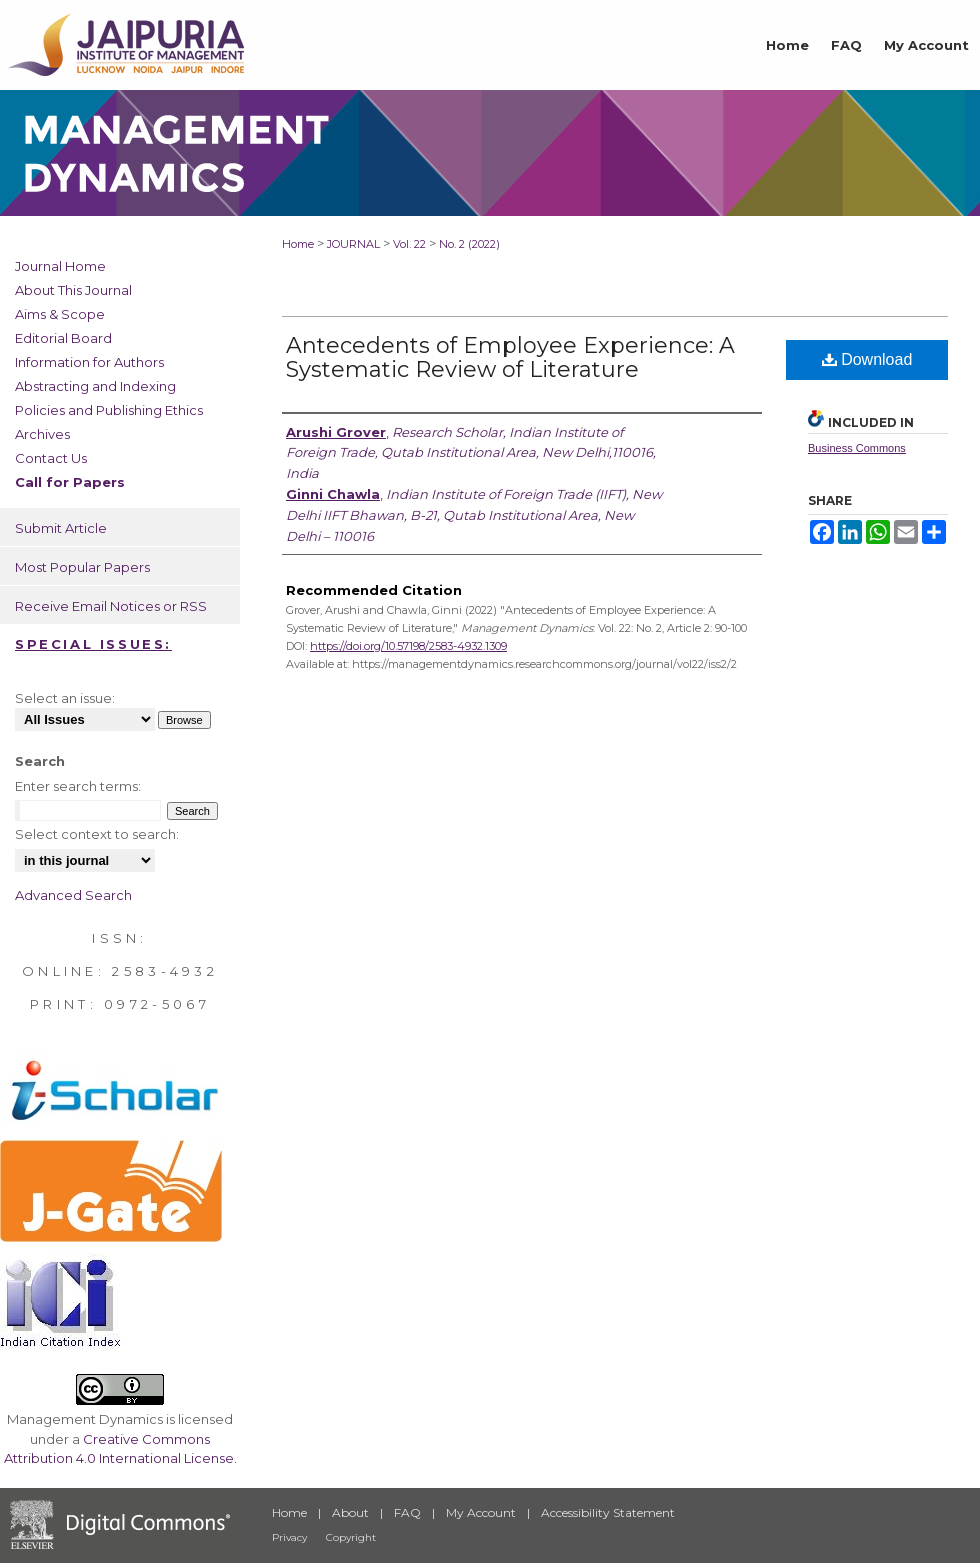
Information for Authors (89, 362)
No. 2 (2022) (469, 244)
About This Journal (73, 290)
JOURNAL (353, 244)
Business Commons (857, 448)
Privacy (289, 1537)
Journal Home (60, 266)
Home (298, 244)
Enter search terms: (78, 786)
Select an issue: (65, 698)
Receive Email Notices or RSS (111, 606)
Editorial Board (63, 338)
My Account (481, 1512)
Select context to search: (97, 834)
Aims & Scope (60, 314)
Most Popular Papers (82, 567)
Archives (42, 434)
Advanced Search (73, 895)
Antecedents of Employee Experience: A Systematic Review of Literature (510, 357)
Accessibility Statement (608, 1512)
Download (867, 359)
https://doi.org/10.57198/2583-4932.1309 (408, 646)
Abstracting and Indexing (95, 386)
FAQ (407, 1512)
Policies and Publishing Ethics (109, 410)
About (350, 1512)
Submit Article (61, 528)
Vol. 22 (409, 244)
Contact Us (51, 458)
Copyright (351, 1537)
